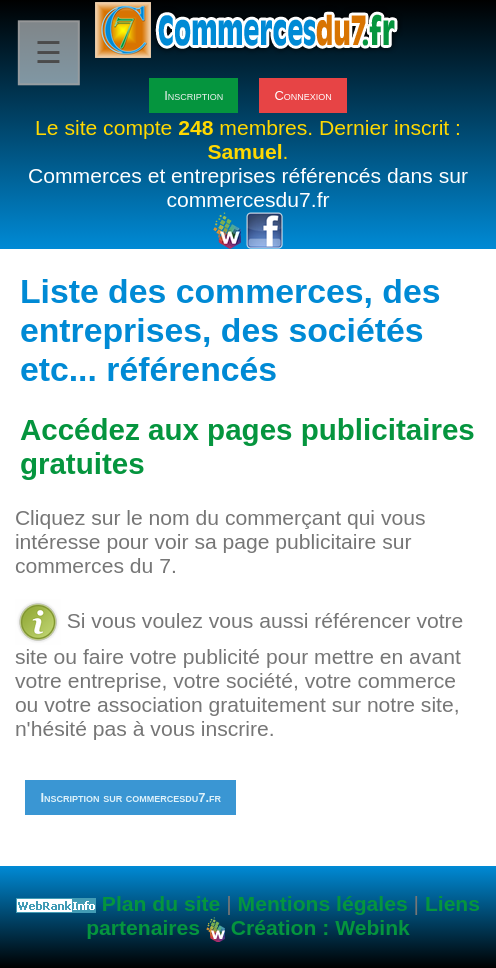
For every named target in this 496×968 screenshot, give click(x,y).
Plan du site (161, 903)
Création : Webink (320, 927)
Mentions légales (323, 903)
